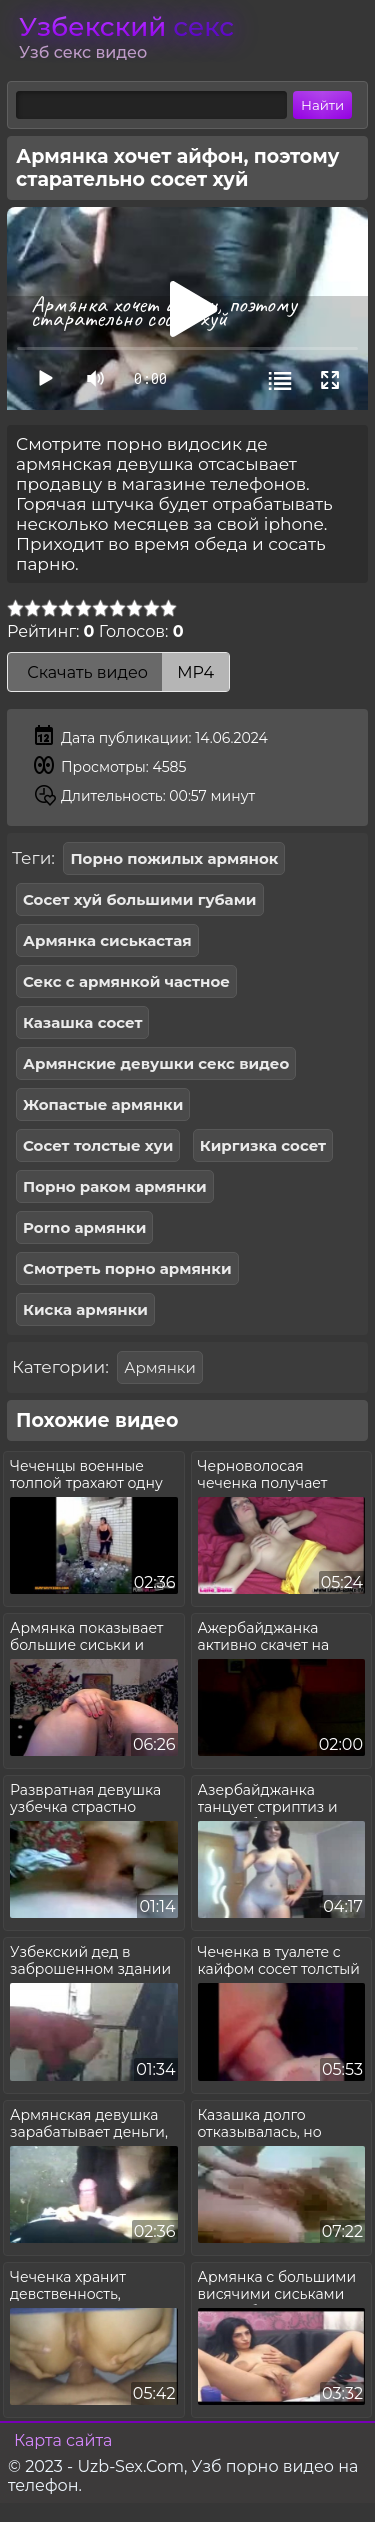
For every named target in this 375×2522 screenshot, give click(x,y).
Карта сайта (63, 2440)
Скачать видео (118, 672)
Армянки (160, 1367)
